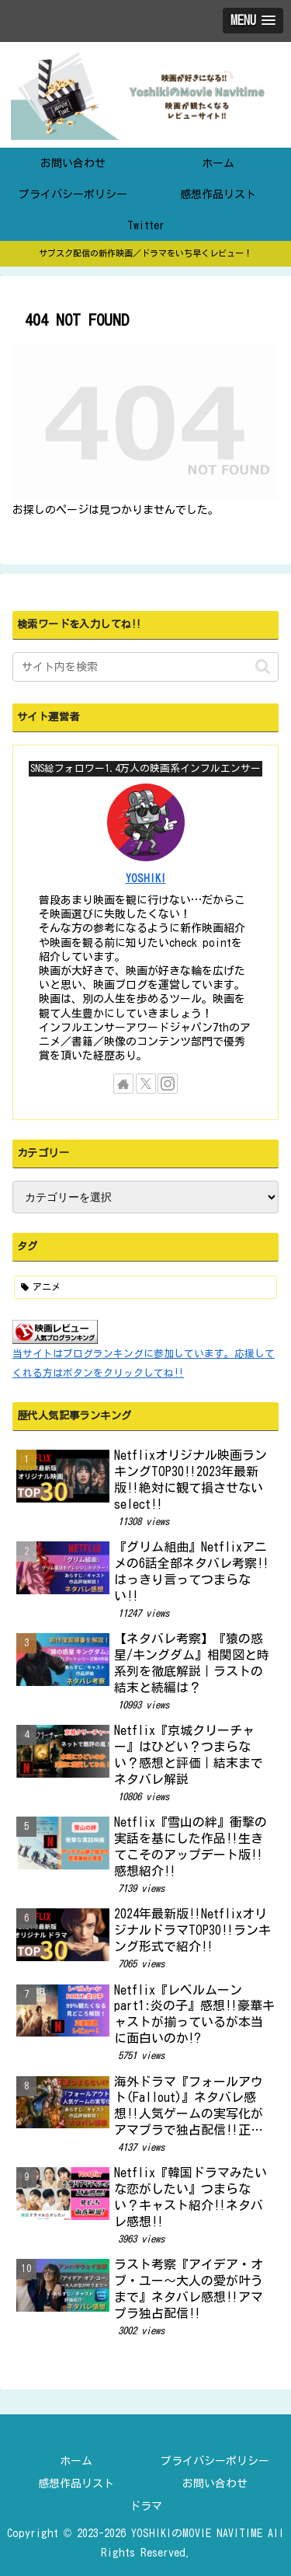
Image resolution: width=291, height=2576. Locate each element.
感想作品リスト (76, 2483)
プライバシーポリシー (215, 2461)
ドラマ (146, 2506)
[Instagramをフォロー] (168, 1083)
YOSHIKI (146, 878)
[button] (262, 666)
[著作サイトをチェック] (123, 1083)
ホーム (76, 2461)
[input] (145, 667)
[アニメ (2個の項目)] (145, 1287)
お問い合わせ (215, 2483)
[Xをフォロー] (146, 1083)
